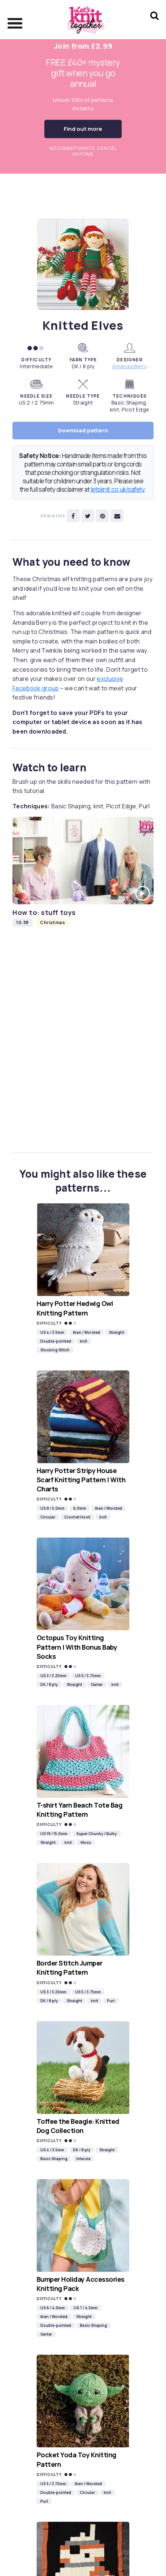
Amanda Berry (129, 366)
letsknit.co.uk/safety (118, 489)
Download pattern (83, 430)
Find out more (83, 129)
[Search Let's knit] (154, 25)
